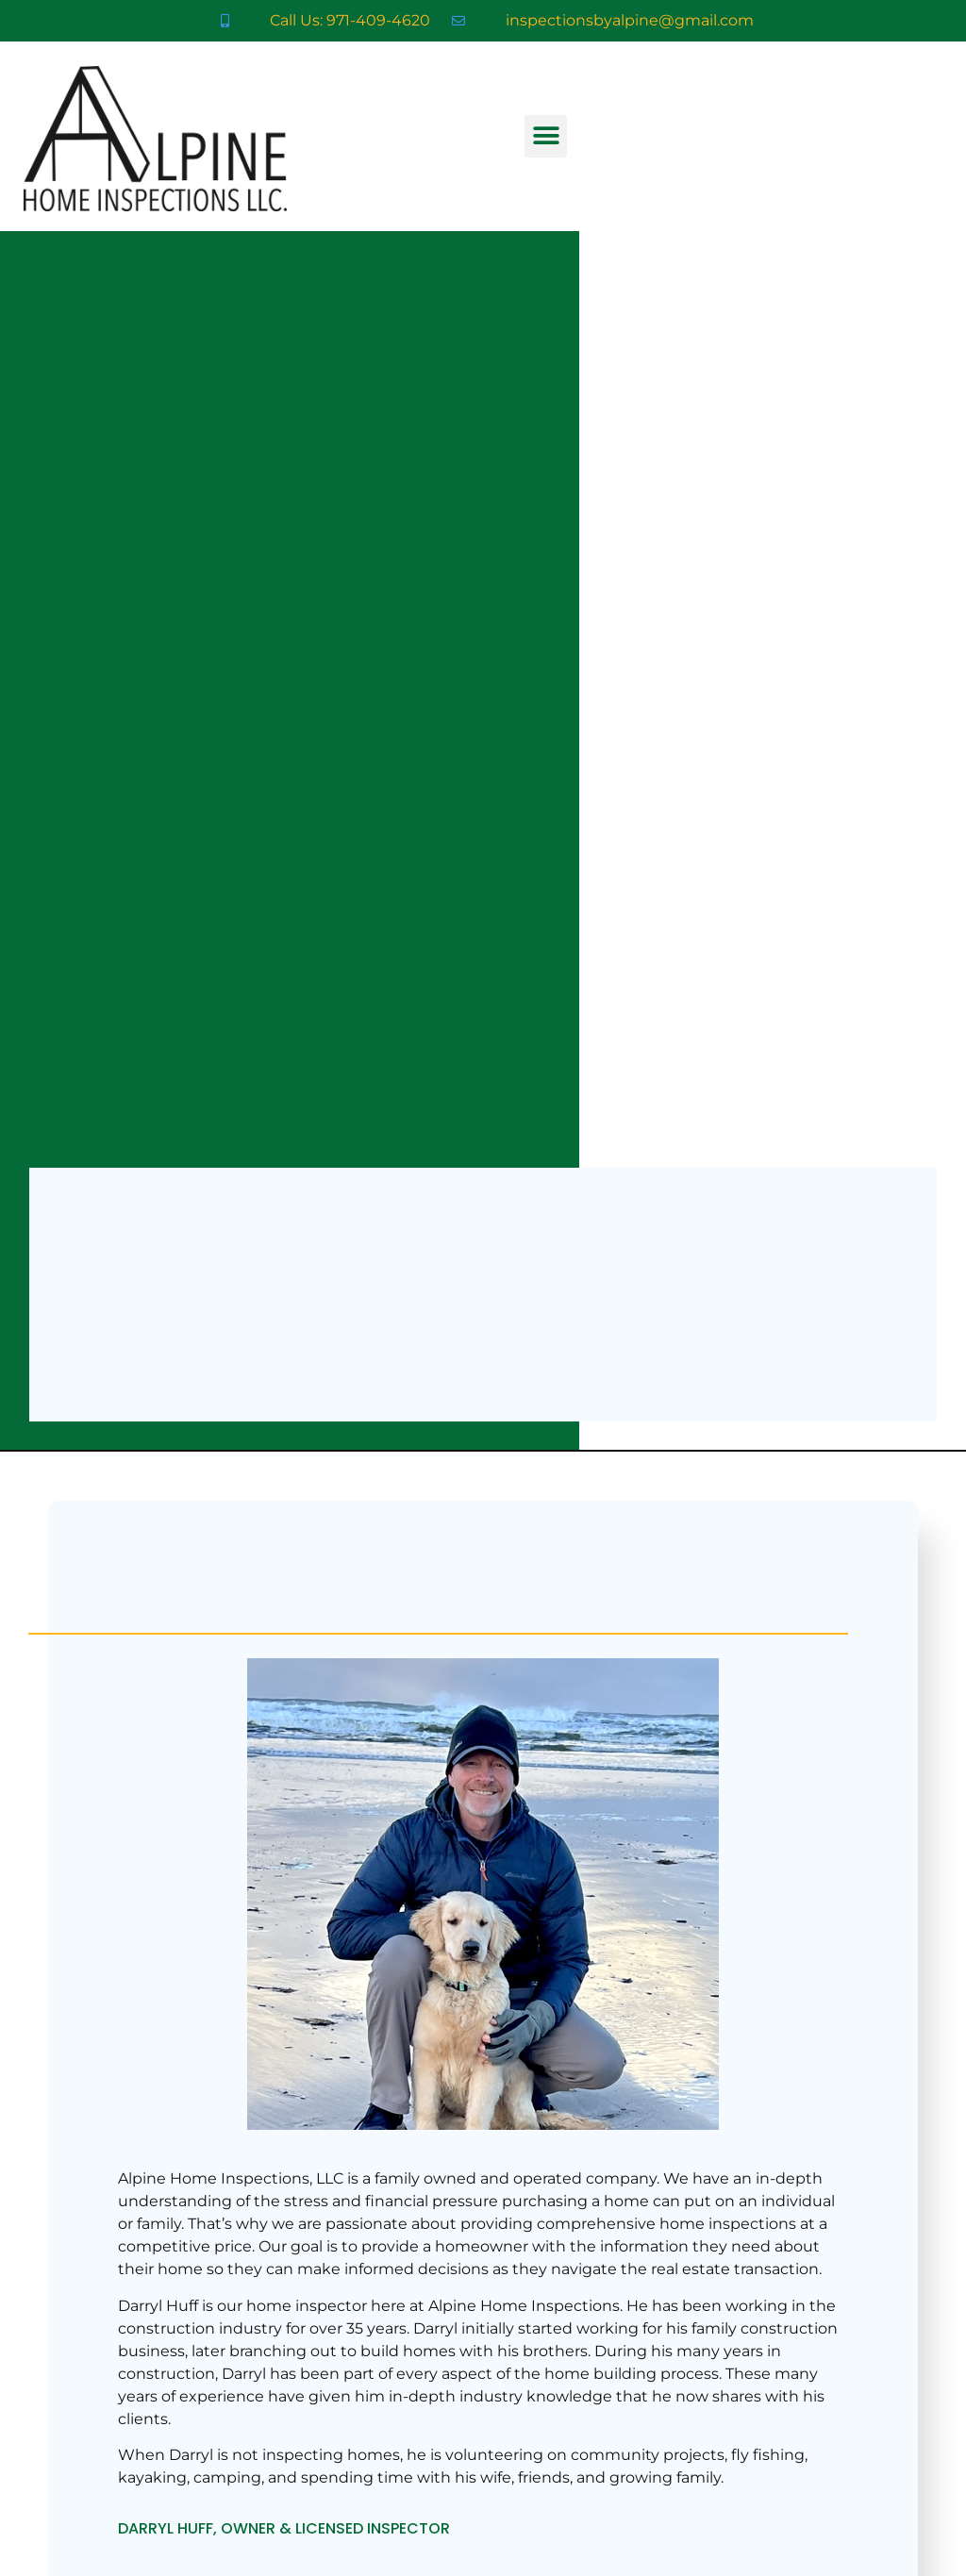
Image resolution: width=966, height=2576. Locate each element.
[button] (546, 136)
